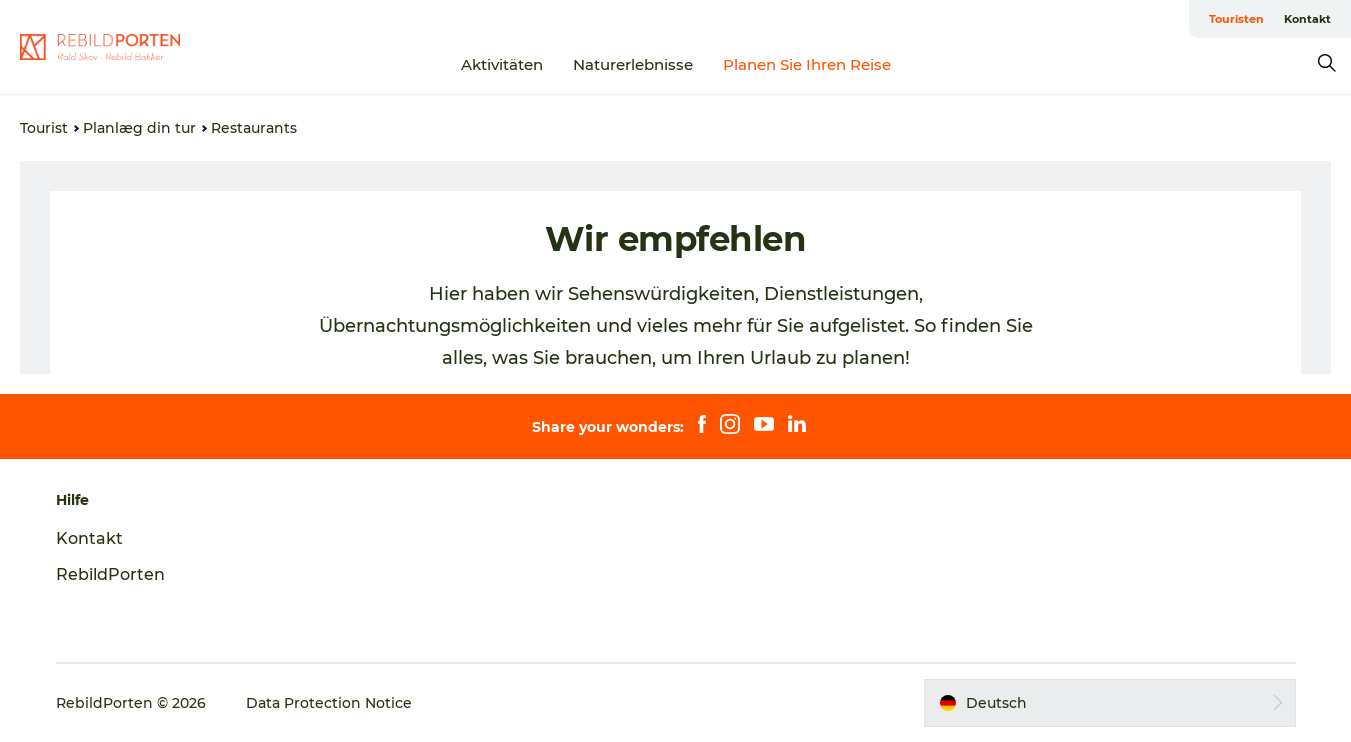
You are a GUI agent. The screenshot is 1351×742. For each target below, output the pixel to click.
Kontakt (1307, 19)
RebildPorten (110, 574)
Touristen (1236, 19)
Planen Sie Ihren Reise (807, 64)
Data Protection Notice (329, 703)
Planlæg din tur (139, 128)
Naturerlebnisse (633, 64)
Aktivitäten (502, 64)
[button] (1110, 703)
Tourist (44, 128)
